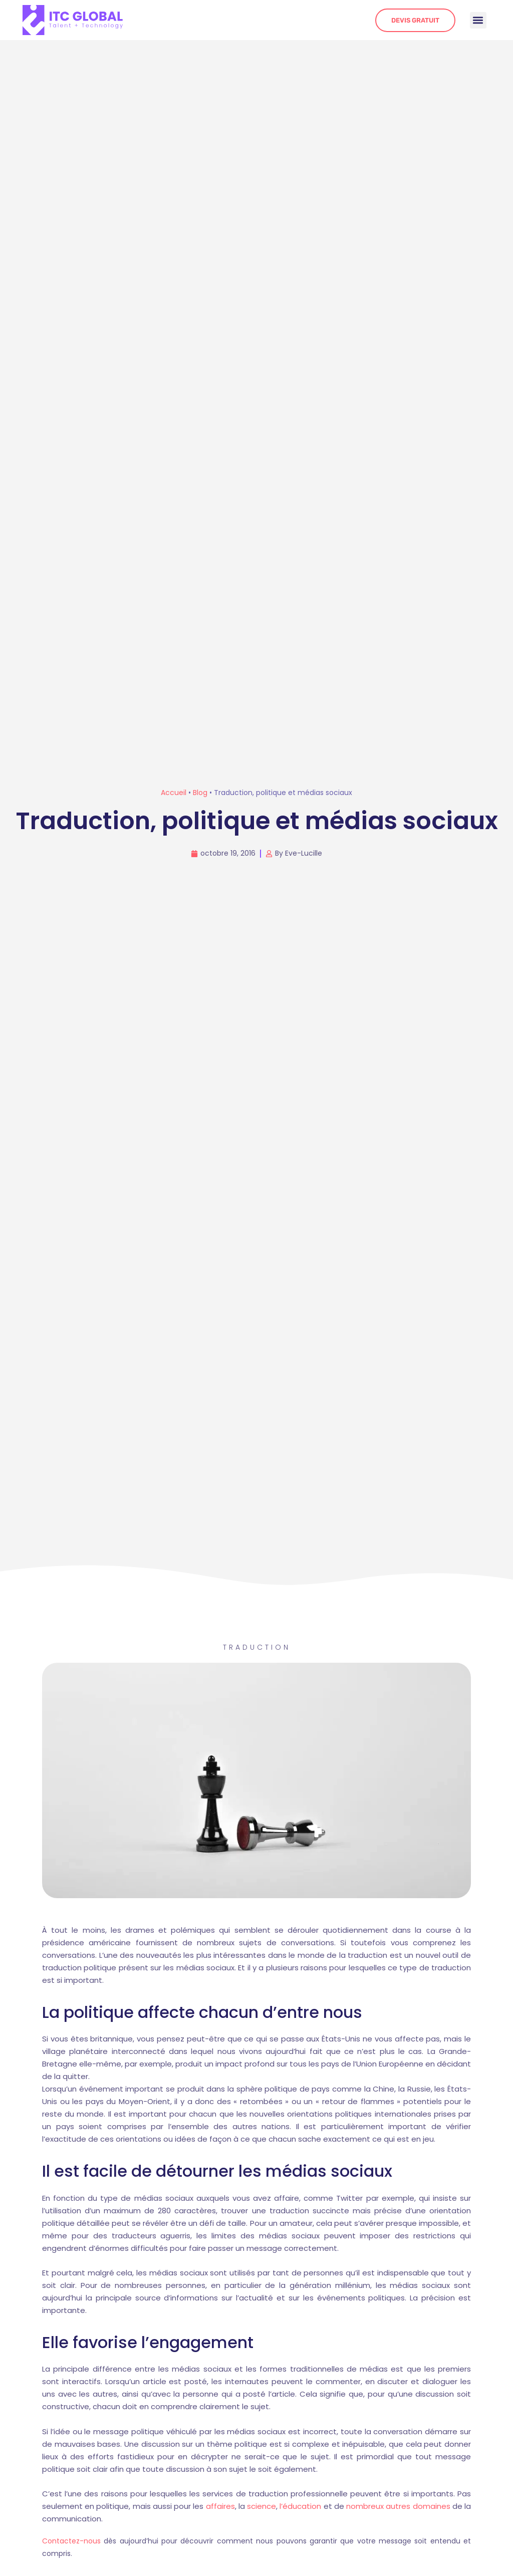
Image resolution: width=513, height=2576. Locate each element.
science (261, 2506)
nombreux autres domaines (398, 2506)
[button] (478, 20)
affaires (220, 2506)
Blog (200, 793)
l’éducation (300, 2506)
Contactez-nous (71, 2541)
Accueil (173, 793)
